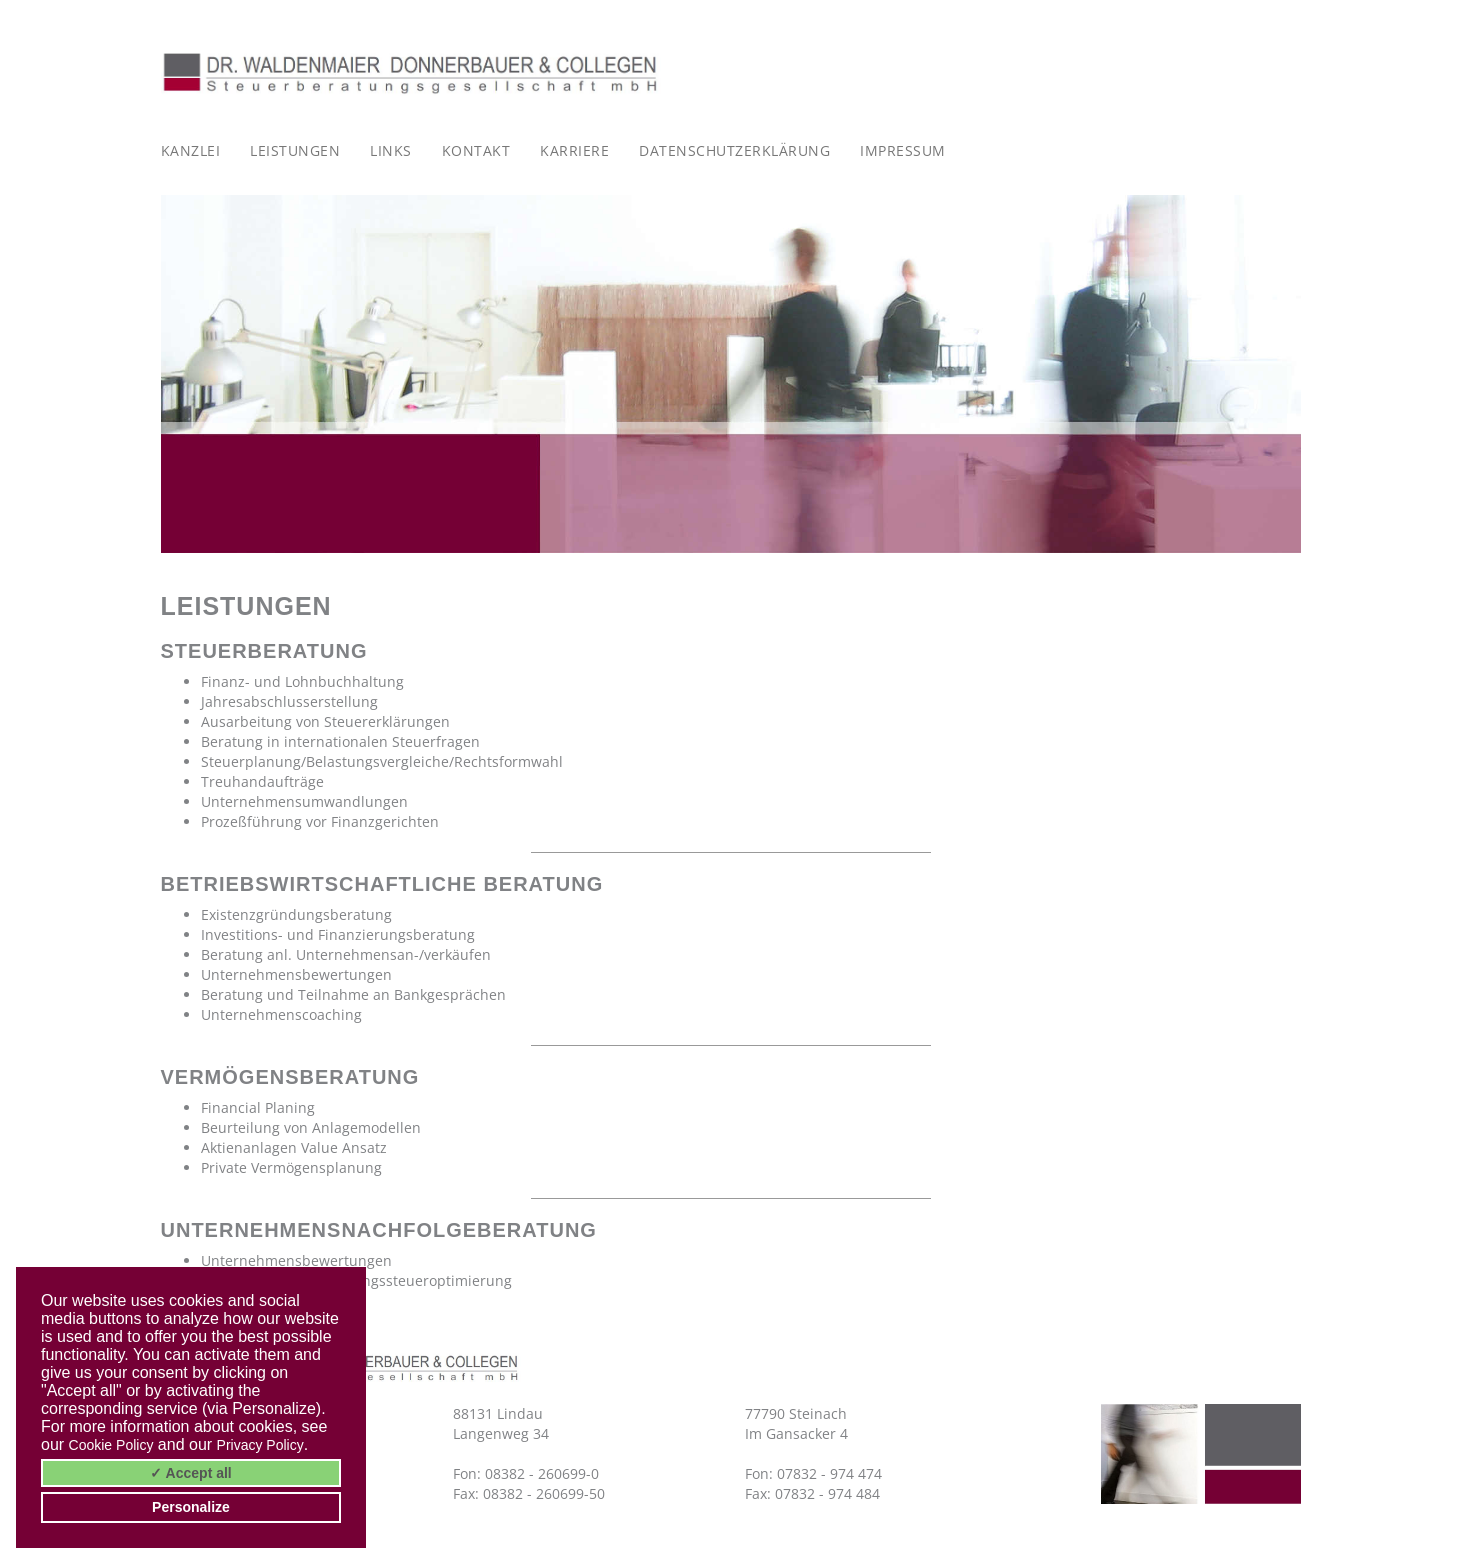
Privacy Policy (260, 1445)
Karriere (574, 150)
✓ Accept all (191, 1473)
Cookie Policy (111, 1445)
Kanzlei (191, 150)
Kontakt (476, 150)
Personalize (191, 1507)
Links (391, 150)
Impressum (903, 150)
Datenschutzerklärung (734, 150)
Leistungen (295, 150)
